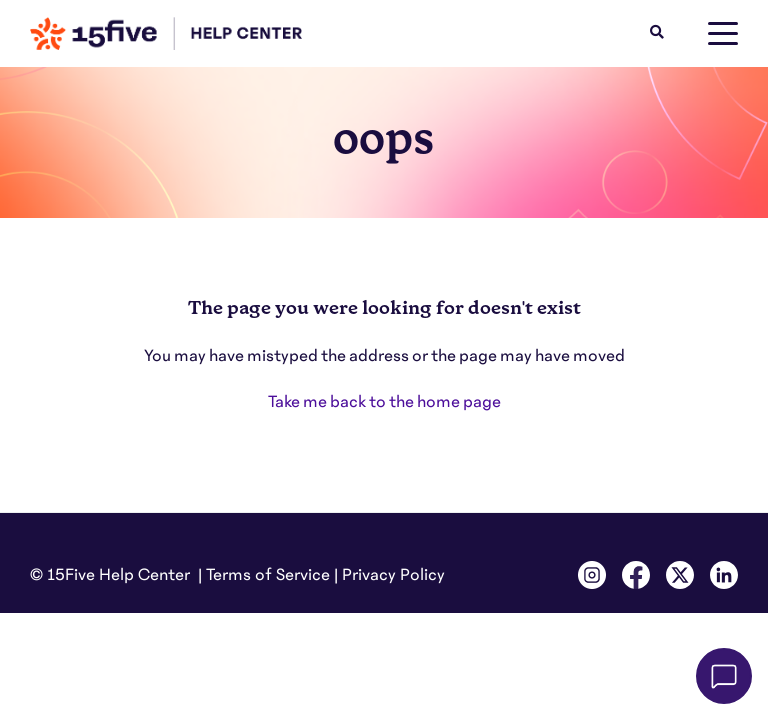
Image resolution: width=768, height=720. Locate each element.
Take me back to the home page (384, 402)
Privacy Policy (393, 575)
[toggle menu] (723, 34)
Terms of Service (268, 575)
